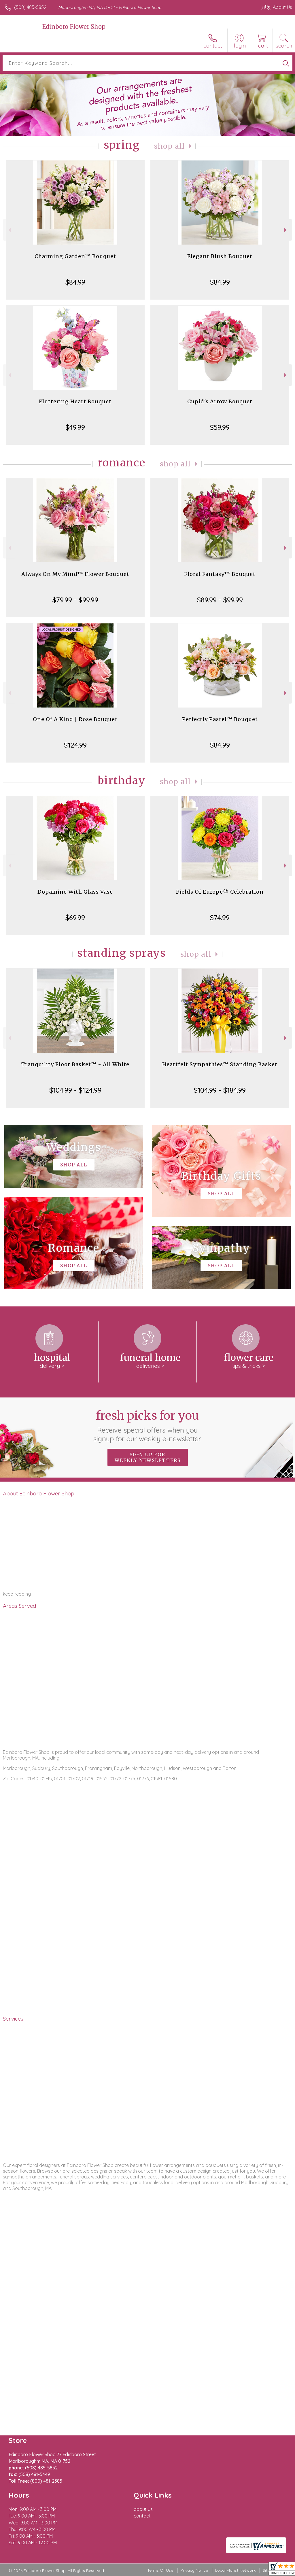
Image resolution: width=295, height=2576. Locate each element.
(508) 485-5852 (30, 7)
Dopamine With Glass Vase (75, 891)
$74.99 (220, 917)
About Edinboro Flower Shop (38, 1493)
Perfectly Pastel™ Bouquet (220, 719)
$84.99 (75, 282)
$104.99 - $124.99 (75, 1090)
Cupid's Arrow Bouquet (219, 401)
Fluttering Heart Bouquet (75, 401)
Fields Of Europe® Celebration (220, 891)
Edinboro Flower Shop (73, 26)
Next (286, 230)
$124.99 (75, 745)
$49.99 (75, 427)
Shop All (169, 146)
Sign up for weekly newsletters (148, 1457)
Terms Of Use (160, 2570)
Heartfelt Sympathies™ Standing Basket (219, 1064)
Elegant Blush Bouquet (219, 256)
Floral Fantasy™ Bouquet (220, 574)
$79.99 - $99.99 (75, 599)
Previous (9, 230)
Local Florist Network (235, 2570)
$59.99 (220, 427)
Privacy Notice (194, 2570)
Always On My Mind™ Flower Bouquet (75, 574)
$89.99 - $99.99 (220, 599)
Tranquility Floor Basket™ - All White (75, 1064)
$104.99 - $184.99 (220, 1090)
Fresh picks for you (147, 1425)
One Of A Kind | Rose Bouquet (75, 719)
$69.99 (75, 917)
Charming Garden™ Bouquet (75, 256)
